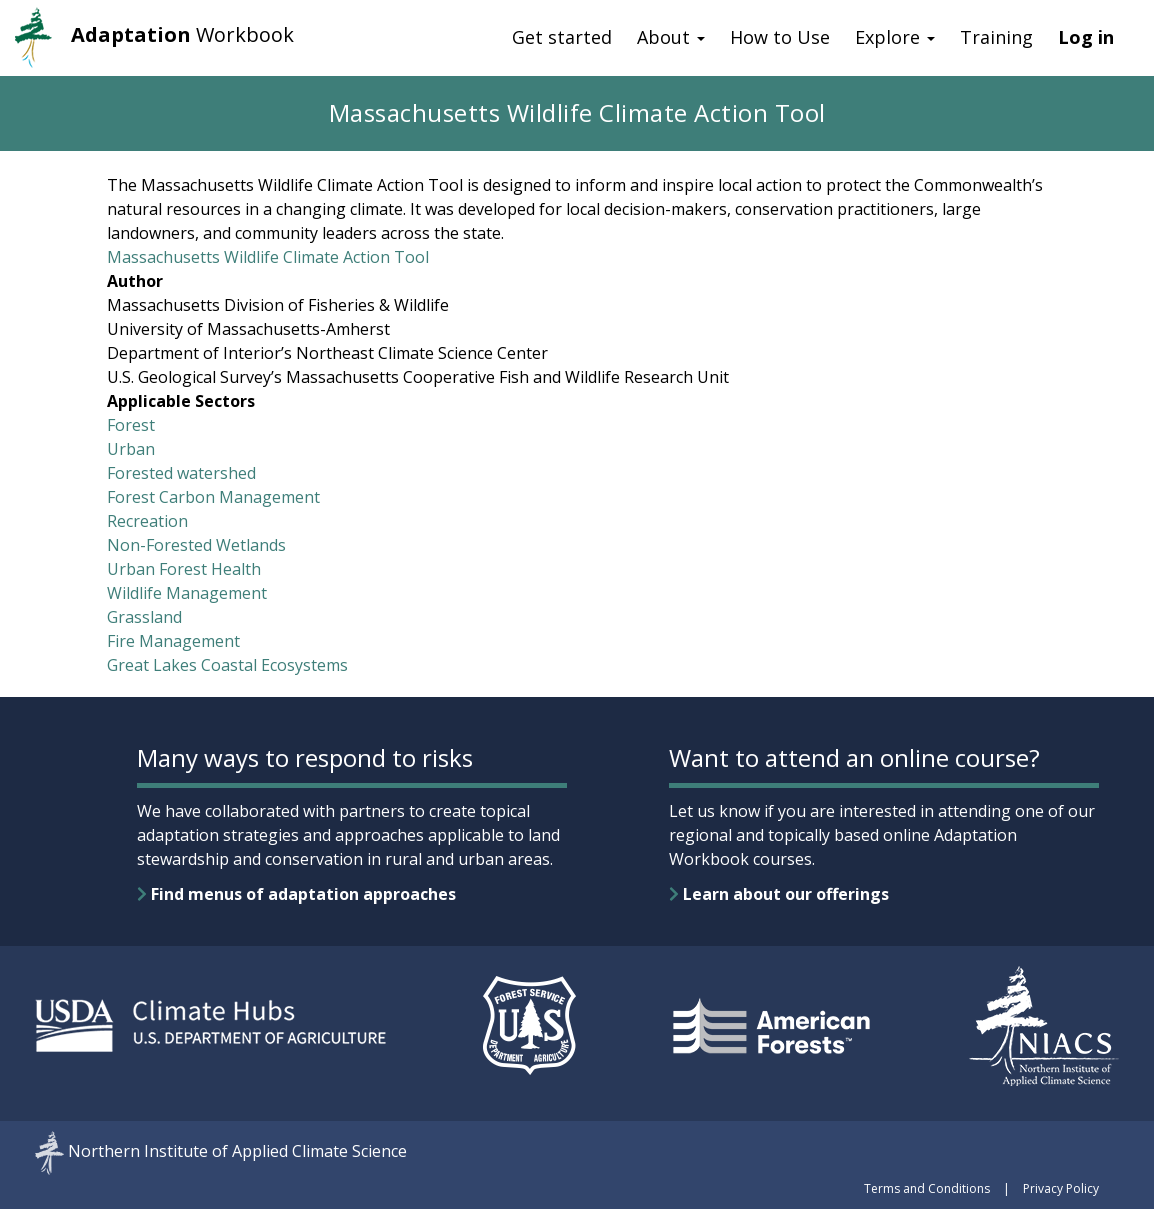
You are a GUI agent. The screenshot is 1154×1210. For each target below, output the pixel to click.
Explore (895, 37)
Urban (131, 449)
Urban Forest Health (184, 569)
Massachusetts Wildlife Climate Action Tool (268, 257)
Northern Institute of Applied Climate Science (237, 1152)
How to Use (780, 37)
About (671, 37)
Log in (1086, 37)
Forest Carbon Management (213, 497)
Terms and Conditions (927, 1188)
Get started (562, 37)
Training (996, 37)
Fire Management (173, 641)
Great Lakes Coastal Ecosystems (227, 665)
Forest (131, 425)
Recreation (147, 521)
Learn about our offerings (779, 894)
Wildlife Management (187, 593)
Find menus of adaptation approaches (296, 894)
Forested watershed (181, 473)
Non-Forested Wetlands (196, 545)
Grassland (144, 617)
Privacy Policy (1061, 1188)
